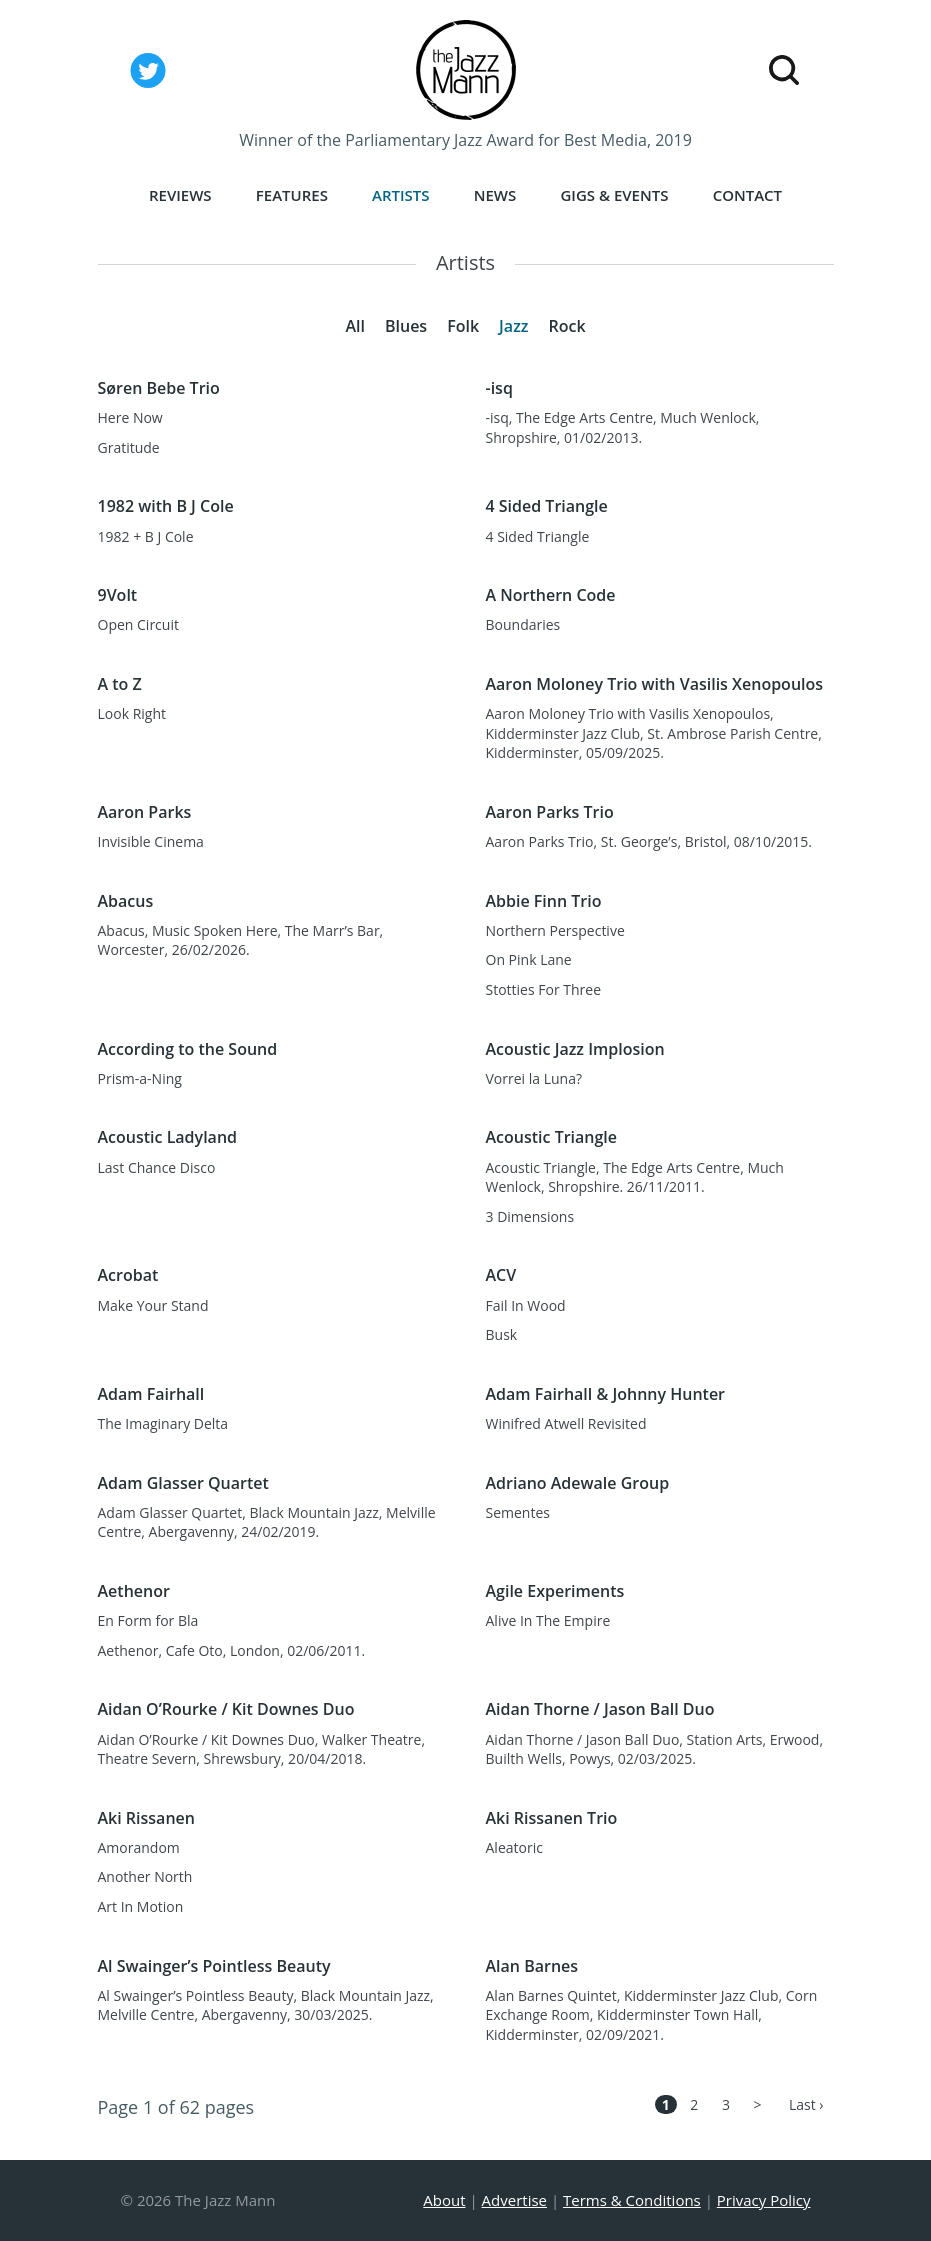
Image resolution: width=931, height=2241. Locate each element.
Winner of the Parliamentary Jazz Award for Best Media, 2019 (465, 140)
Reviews (180, 195)
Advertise (514, 2200)
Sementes (518, 1512)
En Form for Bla (148, 1620)
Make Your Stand (153, 1305)
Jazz (513, 326)
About (444, 2200)
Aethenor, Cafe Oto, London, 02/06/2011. (232, 1650)
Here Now (130, 417)
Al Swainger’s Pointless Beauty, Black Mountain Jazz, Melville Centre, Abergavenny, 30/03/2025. (266, 2005)
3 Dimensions (530, 1216)
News (495, 195)
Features (292, 195)
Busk (502, 1334)
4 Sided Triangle (538, 536)
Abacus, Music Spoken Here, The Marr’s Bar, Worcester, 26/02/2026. (241, 940)
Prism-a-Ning (140, 1078)
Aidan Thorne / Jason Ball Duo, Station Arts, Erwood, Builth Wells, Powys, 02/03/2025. (655, 1749)
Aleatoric (514, 1847)
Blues (406, 326)
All (355, 326)
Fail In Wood (526, 1305)
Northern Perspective (555, 930)
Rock (566, 326)
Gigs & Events (614, 195)
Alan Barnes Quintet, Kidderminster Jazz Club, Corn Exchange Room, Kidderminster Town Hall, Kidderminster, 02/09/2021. (652, 2015)
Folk (463, 326)
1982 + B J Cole (146, 536)
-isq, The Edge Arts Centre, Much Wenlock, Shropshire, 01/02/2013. (623, 427)
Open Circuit (138, 624)
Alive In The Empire (548, 1620)
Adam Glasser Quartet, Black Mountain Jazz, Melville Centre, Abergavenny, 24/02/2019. (267, 1522)
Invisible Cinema (151, 841)
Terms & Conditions (632, 2200)
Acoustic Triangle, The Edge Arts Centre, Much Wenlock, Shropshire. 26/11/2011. (635, 1177)
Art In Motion (141, 1906)
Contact (747, 195)
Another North (145, 1876)
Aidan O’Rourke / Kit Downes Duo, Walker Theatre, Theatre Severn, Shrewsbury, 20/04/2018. (262, 1749)
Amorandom (139, 1847)
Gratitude (129, 447)
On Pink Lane (529, 959)
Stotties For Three (544, 989)
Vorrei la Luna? (534, 1078)
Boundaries (523, 624)
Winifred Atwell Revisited (566, 1423)
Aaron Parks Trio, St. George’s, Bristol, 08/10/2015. (649, 841)
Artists (401, 195)
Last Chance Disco (157, 1167)
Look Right (132, 713)
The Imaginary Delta (163, 1423)
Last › (806, 2104)
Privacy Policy (764, 2200)
